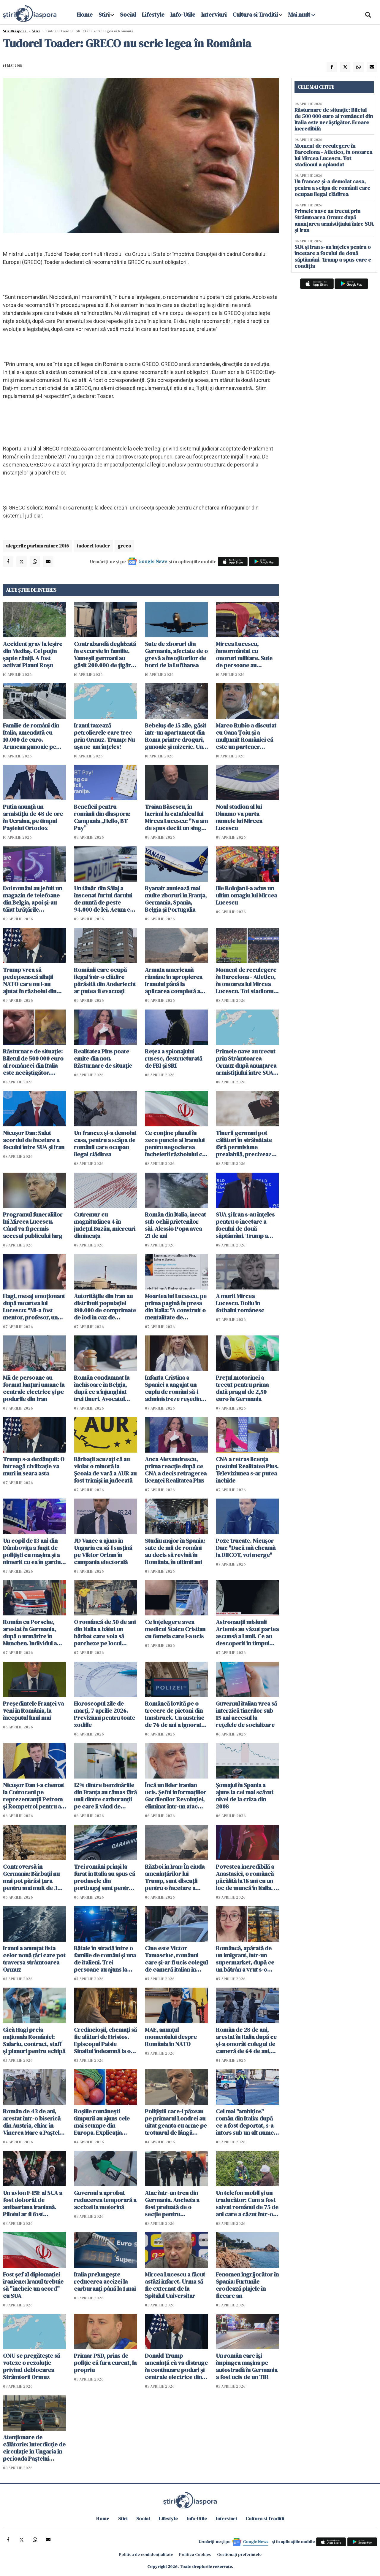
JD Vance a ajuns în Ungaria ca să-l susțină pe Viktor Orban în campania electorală (103, 1551)
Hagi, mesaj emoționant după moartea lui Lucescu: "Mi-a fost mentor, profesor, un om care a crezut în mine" (34, 1306)
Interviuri (214, 14)
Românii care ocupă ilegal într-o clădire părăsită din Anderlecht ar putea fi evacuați (105, 980)
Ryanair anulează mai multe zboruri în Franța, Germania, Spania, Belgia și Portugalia (176, 899)
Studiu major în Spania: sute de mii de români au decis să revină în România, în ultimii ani (175, 1551)
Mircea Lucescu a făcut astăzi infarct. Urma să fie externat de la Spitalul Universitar (175, 2285)
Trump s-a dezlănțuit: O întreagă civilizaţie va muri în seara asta (33, 1466)
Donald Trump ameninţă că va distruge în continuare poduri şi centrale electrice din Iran (176, 2366)
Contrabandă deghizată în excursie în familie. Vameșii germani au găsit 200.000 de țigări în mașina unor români (105, 654)
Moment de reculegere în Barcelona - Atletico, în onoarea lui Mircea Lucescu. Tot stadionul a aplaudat (246, 980)
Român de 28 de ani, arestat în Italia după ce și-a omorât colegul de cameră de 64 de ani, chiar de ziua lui (246, 2040)
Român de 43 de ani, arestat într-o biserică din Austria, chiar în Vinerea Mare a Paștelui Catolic (33, 2122)
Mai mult (301, 14)
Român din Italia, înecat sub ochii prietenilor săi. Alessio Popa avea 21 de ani (175, 1225)
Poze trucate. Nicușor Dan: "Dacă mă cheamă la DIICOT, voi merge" (246, 1547)
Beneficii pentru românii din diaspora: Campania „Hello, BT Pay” (102, 817)
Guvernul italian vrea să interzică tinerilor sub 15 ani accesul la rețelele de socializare (246, 1714)
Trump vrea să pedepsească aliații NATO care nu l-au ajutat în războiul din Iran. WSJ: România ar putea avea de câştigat (32, 980)
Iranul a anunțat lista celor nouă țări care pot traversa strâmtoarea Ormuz (34, 1959)
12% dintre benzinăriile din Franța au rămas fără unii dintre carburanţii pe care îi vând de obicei (105, 1795)
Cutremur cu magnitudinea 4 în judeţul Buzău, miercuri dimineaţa (104, 1225)
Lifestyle (153, 14)
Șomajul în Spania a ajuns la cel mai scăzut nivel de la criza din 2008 (244, 1795)
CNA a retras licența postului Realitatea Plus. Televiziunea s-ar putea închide (247, 1470)
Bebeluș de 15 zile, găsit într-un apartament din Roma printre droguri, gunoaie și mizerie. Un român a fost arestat (175, 736)
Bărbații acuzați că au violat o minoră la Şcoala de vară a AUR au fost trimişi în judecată (105, 1470)
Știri (36, 31)
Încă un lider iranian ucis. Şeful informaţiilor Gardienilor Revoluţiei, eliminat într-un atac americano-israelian (175, 1795)
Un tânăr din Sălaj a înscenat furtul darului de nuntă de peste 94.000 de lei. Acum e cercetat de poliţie (103, 899)
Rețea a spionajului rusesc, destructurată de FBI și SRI (173, 1058)
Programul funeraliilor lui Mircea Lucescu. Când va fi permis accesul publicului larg (33, 1225)
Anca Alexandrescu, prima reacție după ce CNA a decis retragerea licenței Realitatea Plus (176, 1470)
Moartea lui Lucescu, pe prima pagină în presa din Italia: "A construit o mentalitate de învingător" (176, 1306)
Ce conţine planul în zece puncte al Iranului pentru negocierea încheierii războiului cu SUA (175, 1143)
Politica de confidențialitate (146, 2554)
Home (85, 14)
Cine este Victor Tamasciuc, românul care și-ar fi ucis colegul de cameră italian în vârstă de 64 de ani (176, 1959)
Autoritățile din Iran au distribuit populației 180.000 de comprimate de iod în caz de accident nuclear (105, 1306)
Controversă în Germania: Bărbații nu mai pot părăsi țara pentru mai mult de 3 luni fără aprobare (31, 1877)
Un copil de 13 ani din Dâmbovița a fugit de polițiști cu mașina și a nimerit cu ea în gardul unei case (32, 1551)
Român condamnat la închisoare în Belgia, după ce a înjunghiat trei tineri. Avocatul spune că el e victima (101, 1388)
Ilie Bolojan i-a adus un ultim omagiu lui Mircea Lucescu (246, 895)
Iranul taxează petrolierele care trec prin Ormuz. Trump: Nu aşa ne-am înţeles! (104, 736)
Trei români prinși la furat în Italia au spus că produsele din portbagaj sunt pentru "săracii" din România (104, 1877)
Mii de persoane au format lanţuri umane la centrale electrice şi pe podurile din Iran (33, 1388)
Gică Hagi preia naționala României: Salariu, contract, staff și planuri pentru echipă (34, 2040)
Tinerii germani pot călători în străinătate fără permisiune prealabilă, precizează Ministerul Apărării (245, 1143)
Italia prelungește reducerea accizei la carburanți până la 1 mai (105, 2281)
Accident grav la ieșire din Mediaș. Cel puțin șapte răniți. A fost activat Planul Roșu (32, 654)
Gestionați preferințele (239, 2554)
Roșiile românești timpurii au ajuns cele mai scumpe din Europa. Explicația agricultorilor (102, 2122)
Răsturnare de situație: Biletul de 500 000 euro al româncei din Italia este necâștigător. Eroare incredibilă (33, 1062)
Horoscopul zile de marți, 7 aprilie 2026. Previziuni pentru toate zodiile (104, 1714)
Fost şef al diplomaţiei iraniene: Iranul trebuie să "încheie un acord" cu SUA (33, 2285)
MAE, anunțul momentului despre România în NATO (171, 2037)
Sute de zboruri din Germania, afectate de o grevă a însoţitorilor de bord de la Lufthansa (176, 654)
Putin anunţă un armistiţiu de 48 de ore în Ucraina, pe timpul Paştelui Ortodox (33, 817)
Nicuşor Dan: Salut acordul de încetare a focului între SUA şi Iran (33, 1140)
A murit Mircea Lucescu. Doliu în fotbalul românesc (240, 1303)
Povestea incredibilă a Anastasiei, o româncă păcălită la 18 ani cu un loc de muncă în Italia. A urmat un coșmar (247, 1877)
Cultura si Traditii (255, 14)
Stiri (104, 14)
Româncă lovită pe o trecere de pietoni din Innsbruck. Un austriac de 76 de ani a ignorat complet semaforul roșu (174, 1714)
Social (128, 14)
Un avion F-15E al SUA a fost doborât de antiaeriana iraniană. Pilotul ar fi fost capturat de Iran (32, 2203)
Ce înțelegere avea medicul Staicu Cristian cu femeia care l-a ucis (175, 1629)
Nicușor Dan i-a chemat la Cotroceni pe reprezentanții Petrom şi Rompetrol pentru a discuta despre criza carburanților (33, 1795)
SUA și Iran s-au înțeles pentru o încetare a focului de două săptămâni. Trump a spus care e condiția (245, 1225)
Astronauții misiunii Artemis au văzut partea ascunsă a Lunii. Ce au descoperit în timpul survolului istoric (247, 1632)
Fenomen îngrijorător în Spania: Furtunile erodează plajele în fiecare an (247, 2285)
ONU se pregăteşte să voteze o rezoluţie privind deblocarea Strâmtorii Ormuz (31, 2366)
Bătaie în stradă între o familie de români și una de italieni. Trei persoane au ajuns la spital (105, 1959)
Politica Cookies (195, 2554)
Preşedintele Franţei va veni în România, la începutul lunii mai (33, 1710)
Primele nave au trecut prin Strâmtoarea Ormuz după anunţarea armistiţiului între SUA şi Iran (247, 1062)
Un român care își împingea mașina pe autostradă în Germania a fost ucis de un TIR (246, 2366)
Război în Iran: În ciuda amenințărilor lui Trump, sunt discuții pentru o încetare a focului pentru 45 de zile (175, 1877)
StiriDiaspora (14, 31)
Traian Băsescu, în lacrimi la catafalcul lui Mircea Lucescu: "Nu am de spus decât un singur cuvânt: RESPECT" (176, 817)
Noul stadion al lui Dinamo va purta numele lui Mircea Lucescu (239, 817)
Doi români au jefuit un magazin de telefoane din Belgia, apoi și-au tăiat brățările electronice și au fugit (32, 899)
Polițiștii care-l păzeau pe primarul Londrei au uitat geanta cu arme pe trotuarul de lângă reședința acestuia (176, 2122)
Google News (152, 561)
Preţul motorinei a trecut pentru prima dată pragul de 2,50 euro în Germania (242, 1388)
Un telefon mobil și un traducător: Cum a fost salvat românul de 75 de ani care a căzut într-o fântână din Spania (247, 2203)
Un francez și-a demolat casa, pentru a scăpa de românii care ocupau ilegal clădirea (105, 1143)
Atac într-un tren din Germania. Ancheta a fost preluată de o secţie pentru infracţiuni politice (172, 2203)
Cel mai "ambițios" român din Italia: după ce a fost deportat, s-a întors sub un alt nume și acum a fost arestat (245, 2122)
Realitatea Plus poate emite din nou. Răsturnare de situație (103, 1058)
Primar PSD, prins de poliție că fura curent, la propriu (105, 2362)
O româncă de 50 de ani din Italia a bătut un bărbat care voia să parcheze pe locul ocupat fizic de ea (105, 1632)
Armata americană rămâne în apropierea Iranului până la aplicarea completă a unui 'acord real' (173, 980)
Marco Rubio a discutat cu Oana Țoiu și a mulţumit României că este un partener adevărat (246, 736)
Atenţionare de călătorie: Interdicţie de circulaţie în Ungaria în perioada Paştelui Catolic (34, 2448)
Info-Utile (182, 14)
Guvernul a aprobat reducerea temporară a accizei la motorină (105, 2200)
